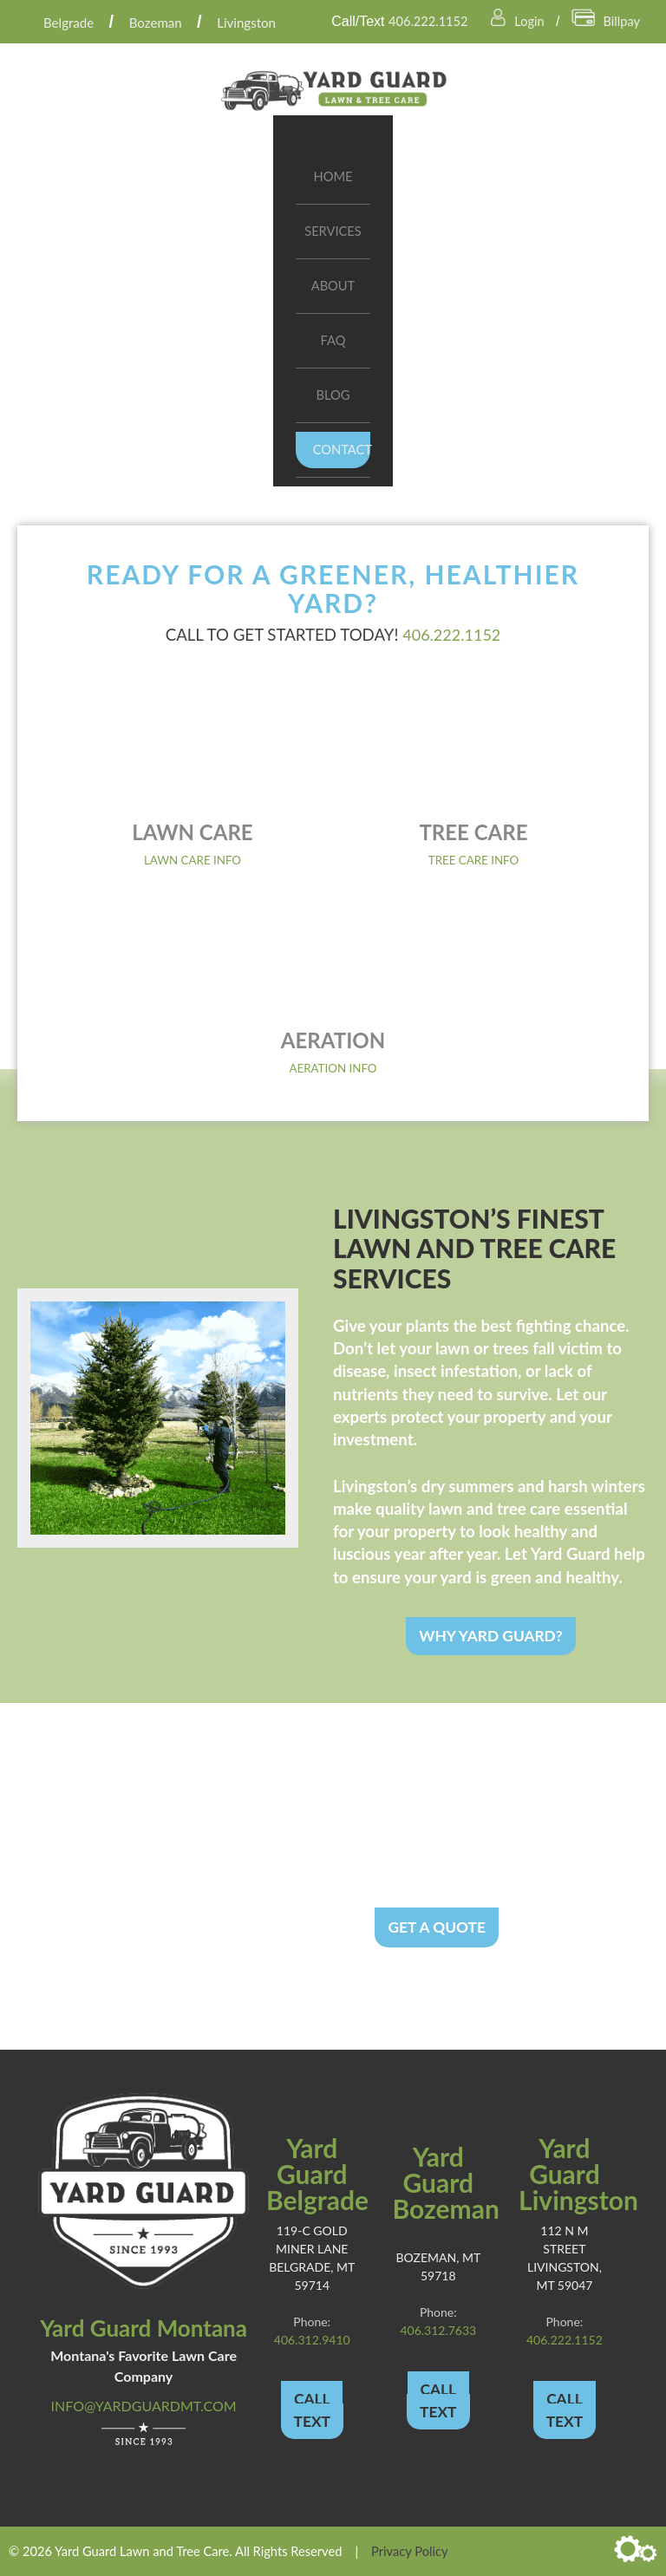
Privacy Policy (409, 2550)
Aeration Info (332, 1068)
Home (332, 176)
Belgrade (72, 22)
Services (333, 231)
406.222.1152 (418, 20)
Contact (342, 449)
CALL (312, 2398)
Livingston (255, 22)
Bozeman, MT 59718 (437, 2263)
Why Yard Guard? (491, 1635)
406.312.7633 (438, 2330)
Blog (333, 395)
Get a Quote (437, 1926)
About (333, 285)
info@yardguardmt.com (144, 2405)
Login (513, 20)
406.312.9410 (312, 2338)
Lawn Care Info (192, 860)
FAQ (333, 340)
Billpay (604, 20)
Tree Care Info (473, 860)
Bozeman (163, 22)
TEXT (312, 2420)
